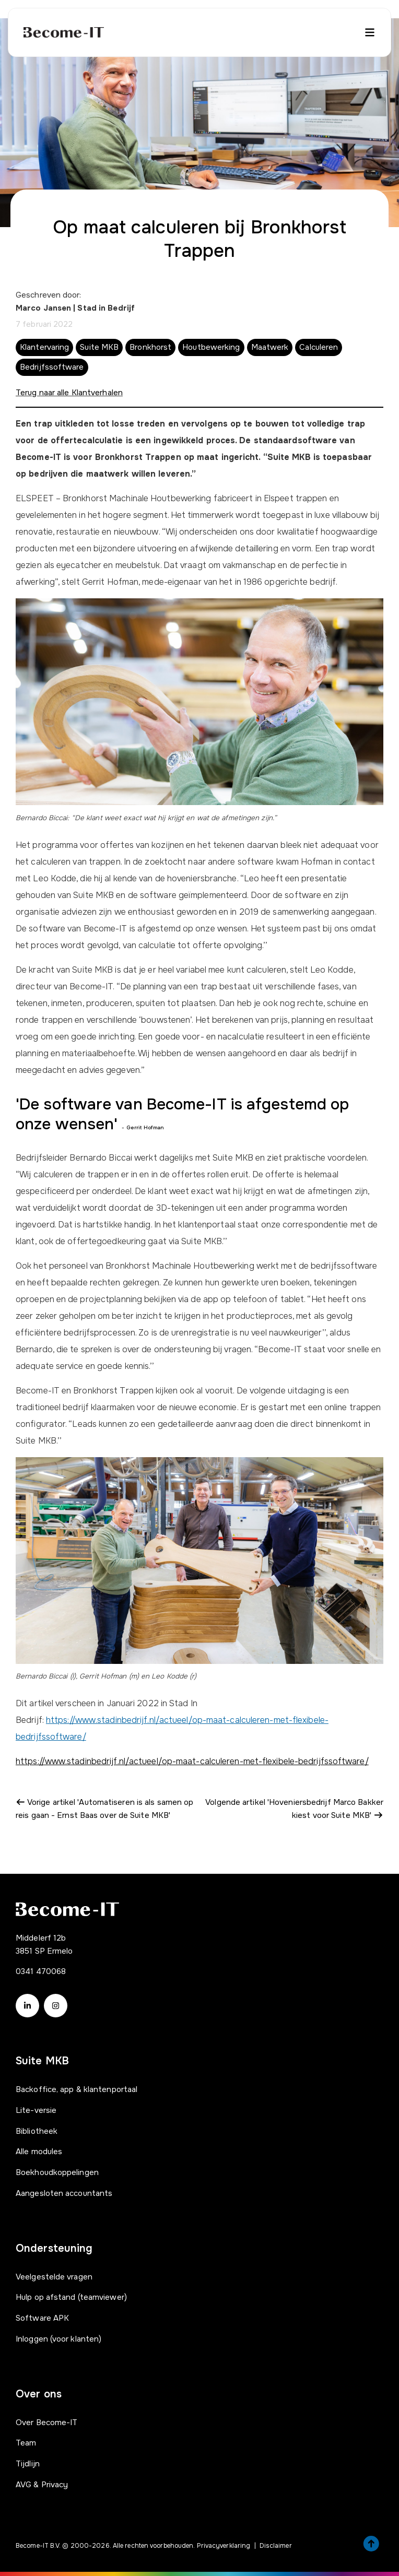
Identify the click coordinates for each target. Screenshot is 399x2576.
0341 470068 (41, 1971)
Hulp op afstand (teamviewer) (71, 2297)
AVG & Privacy (42, 2484)
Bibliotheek (36, 2131)
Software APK (42, 2318)
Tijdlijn (28, 2464)
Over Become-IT (46, 2422)
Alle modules (39, 2151)
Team (26, 2443)
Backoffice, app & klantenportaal (76, 2089)
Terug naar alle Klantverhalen (69, 392)
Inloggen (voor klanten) (58, 2339)
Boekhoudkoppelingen (57, 2172)
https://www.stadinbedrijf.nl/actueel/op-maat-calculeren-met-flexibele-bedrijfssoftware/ (192, 1761)
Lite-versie (36, 2110)
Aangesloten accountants (64, 2193)
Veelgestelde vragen (54, 2277)
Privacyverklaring (224, 2546)
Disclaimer (276, 2546)
